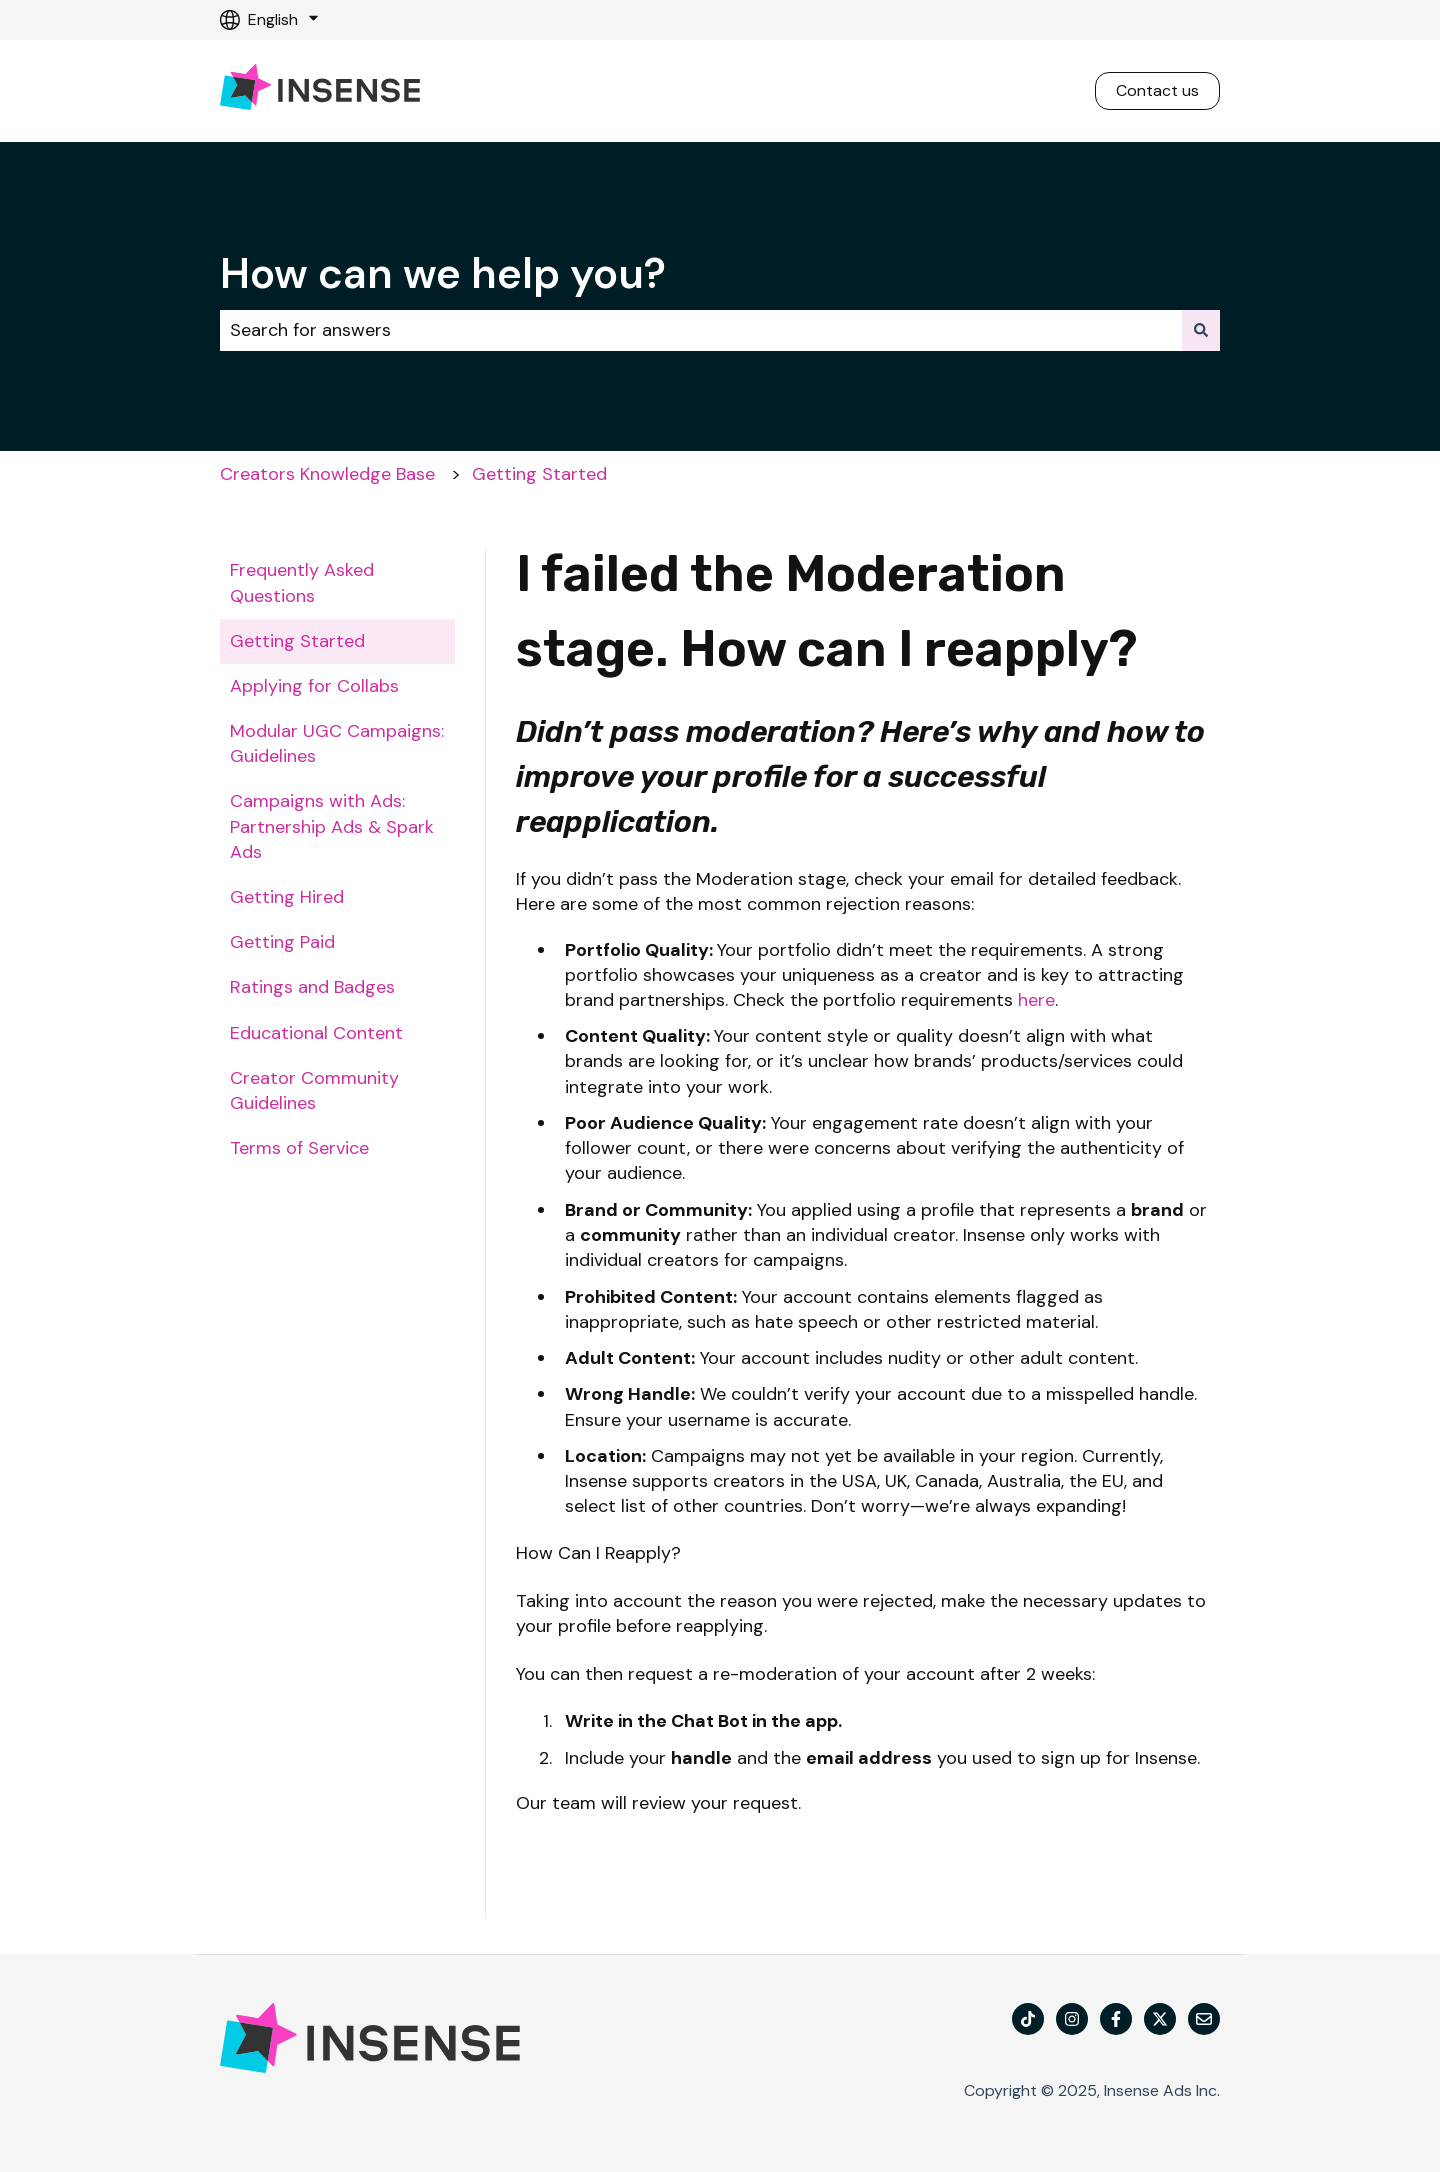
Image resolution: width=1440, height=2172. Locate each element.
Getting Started (539, 474)
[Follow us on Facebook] (1116, 2019)
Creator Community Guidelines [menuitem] (314, 1090)
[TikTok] (1028, 2019)
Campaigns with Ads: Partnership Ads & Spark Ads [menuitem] (332, 826)
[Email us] (1204, 2019)
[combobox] (701, 330)
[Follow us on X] (1160, 2019)
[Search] (1201, 330)
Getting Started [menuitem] (297, 641)
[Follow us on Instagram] (1072, 2019)
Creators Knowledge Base (327, 474)
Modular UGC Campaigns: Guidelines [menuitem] (337, 743)
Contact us (1157, 90)
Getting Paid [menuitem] (282, 942)
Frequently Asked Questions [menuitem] (302, 582)
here (1036, 1000)
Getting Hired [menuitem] (287, 897)
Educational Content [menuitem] (316, 1033)
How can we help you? (443, 273)
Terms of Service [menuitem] (299, 1148)
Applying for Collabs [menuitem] (314, 686)
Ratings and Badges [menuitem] (312, 987)
